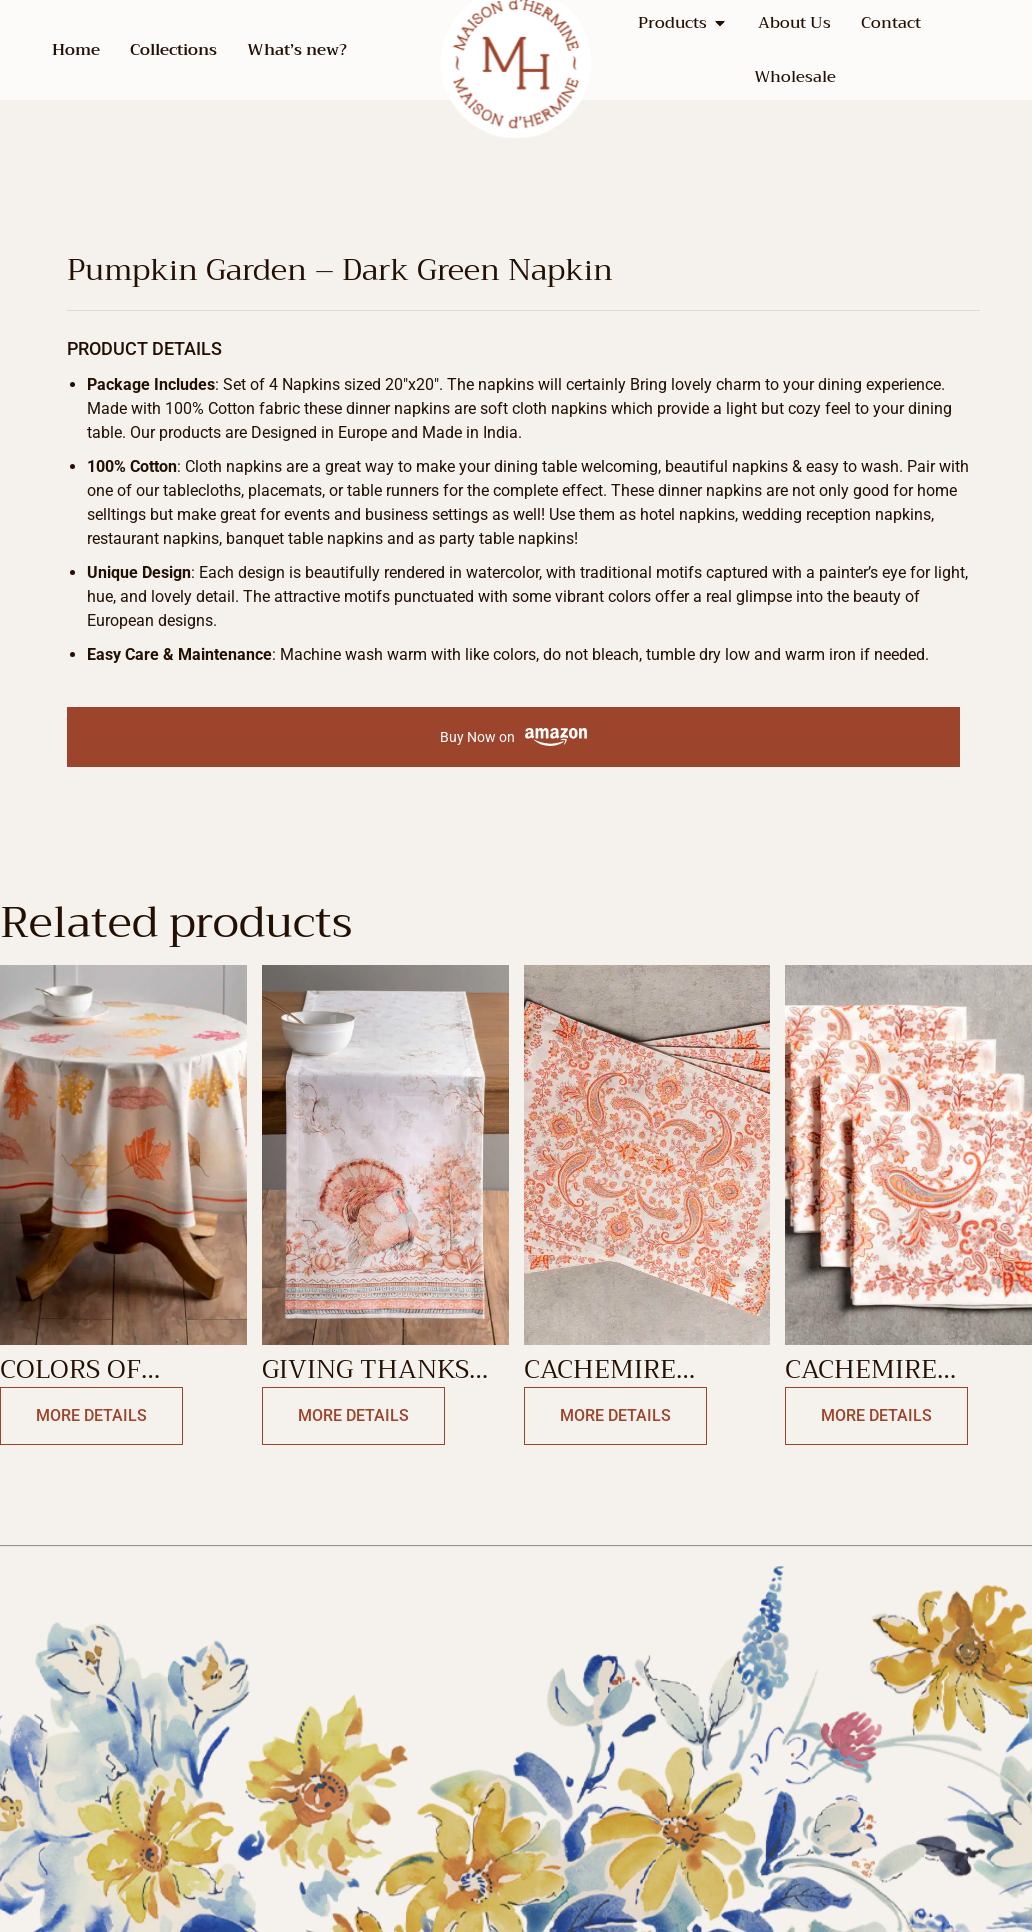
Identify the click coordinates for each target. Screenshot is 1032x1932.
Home (76, 50)
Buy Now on (513, 737)
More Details (91, 1415)
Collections (173, 50)
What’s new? (297, 50)
